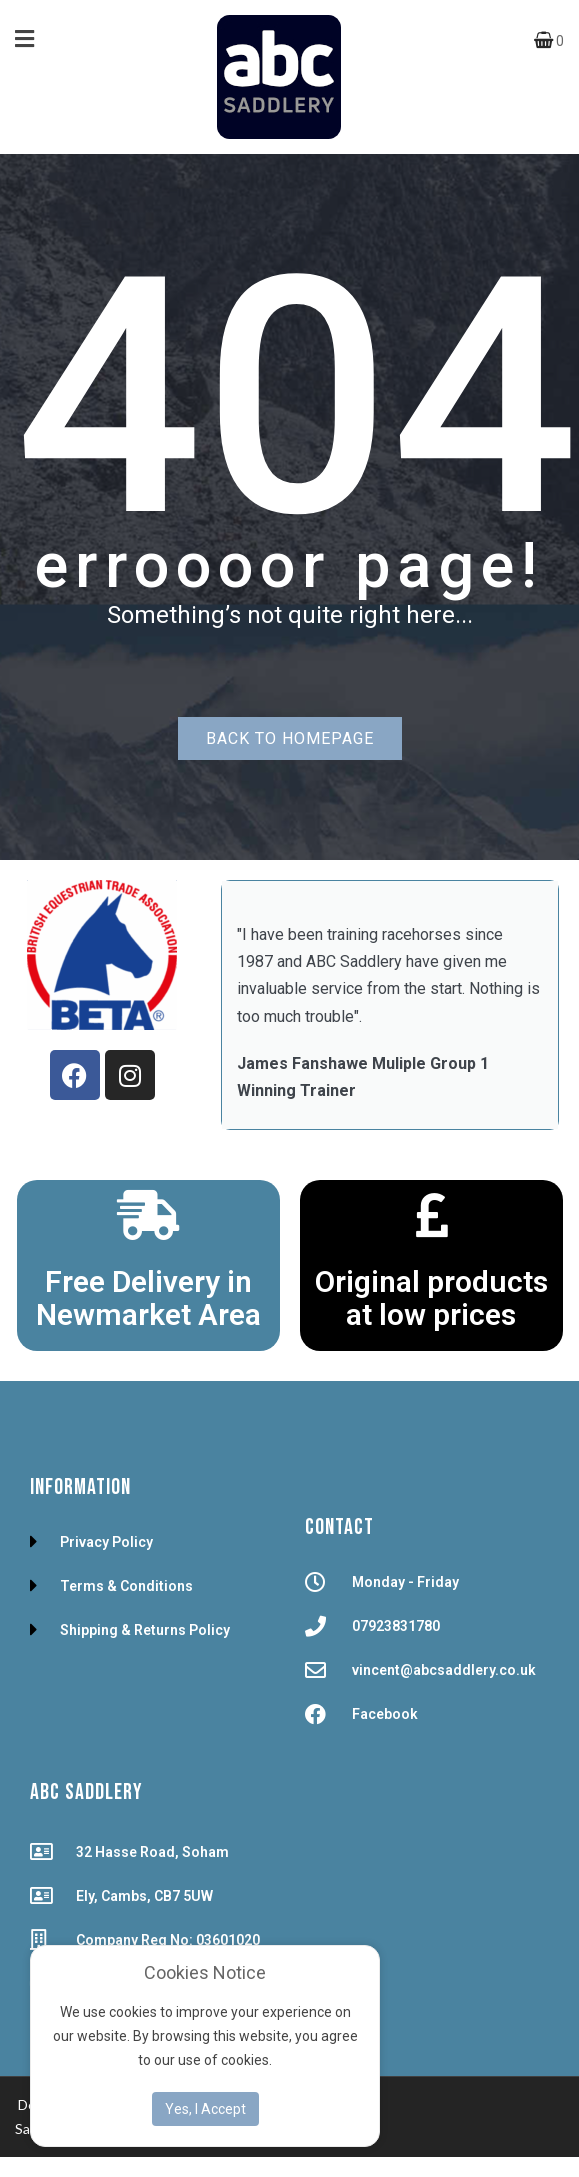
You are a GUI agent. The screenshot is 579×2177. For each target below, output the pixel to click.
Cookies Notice (205, 1972)
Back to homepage (290, 738)
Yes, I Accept (205, 2109)
